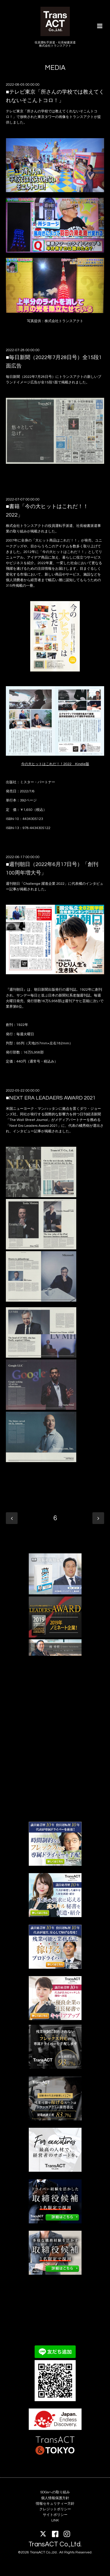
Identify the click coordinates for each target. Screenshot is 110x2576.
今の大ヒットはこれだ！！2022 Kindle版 (55, 764)
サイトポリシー (55, 2515)
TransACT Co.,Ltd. (55, 2544)
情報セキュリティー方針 (55, 2504)
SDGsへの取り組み (55, 2492)
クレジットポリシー (55, 2509)
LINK (55, 2520)
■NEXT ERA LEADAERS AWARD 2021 (51, 1098)
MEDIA (55, 68)
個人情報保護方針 (55, 2498)
